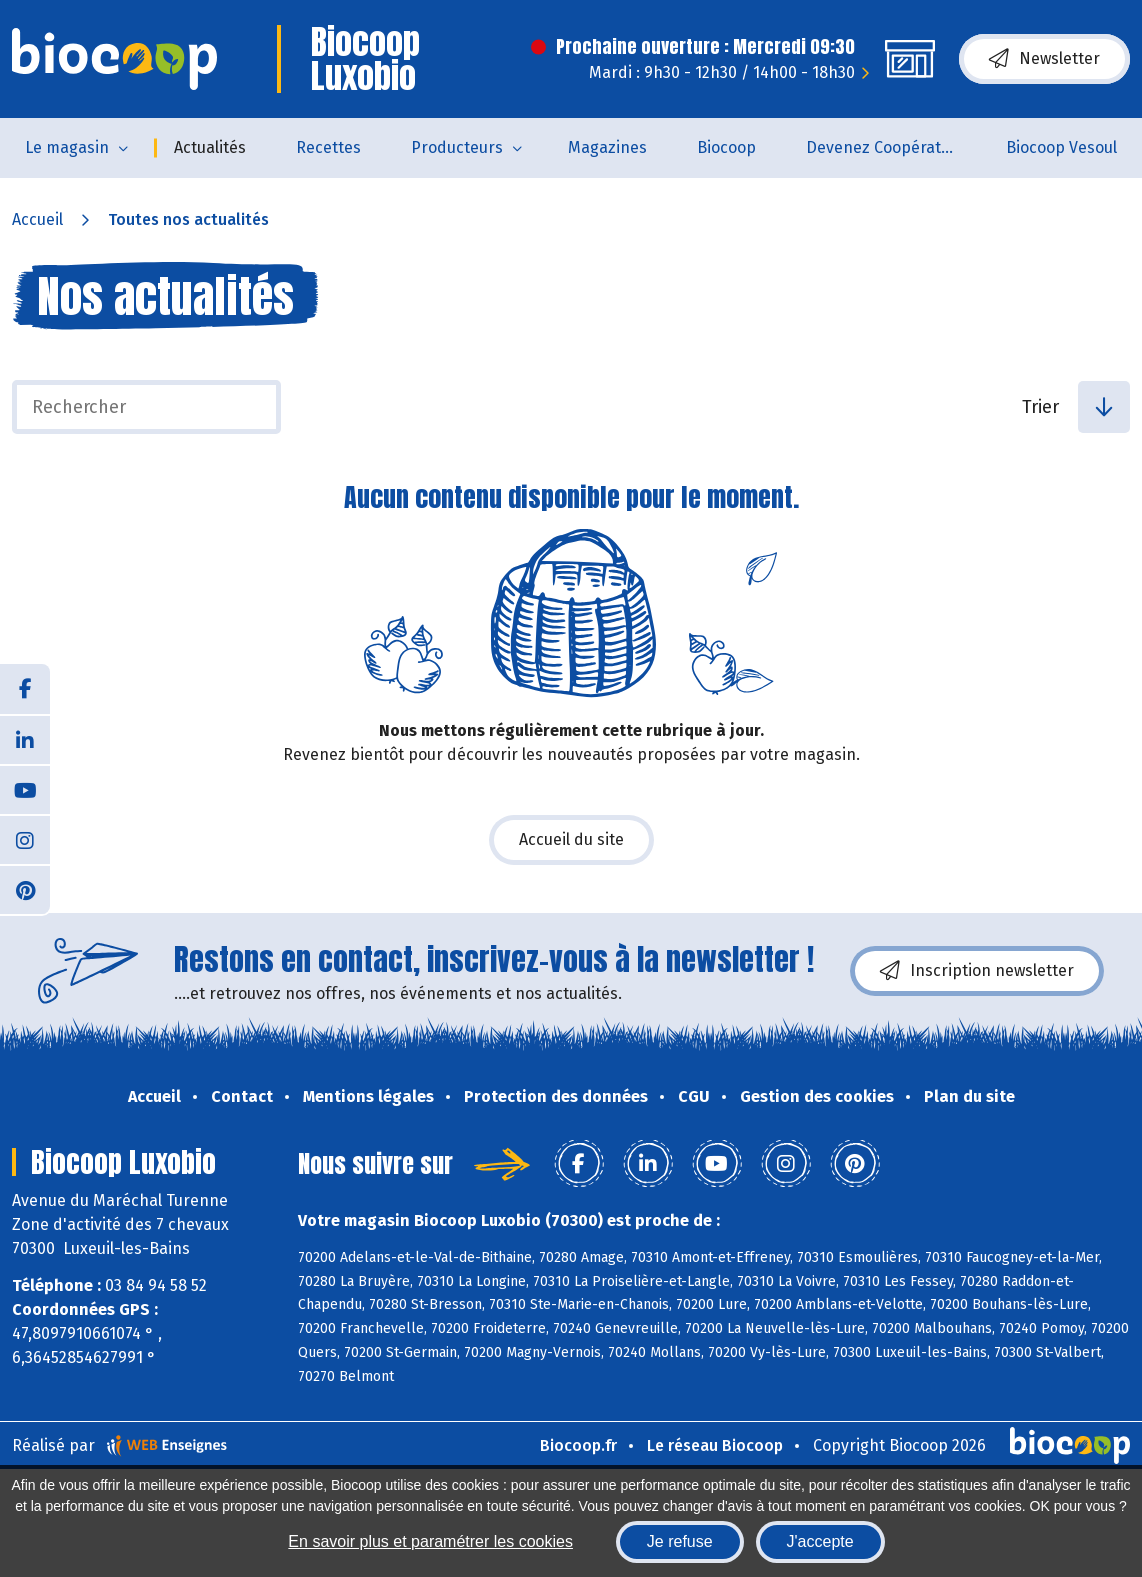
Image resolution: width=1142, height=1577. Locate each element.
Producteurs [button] (457, 147)
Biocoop (726, 147)
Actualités (210, 147)
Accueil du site (571, 839)
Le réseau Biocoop (715, 1445)
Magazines (607, 147)
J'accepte (820, 1541)
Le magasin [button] (67, 147)
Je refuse (680, 1541)
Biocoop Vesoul (1061, 147)
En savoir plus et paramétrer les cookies (430, 1541)
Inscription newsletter (977, 971)
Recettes (328, 147)
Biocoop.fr (578, 1445)
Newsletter (1044, 59)
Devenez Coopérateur (886, 147)
